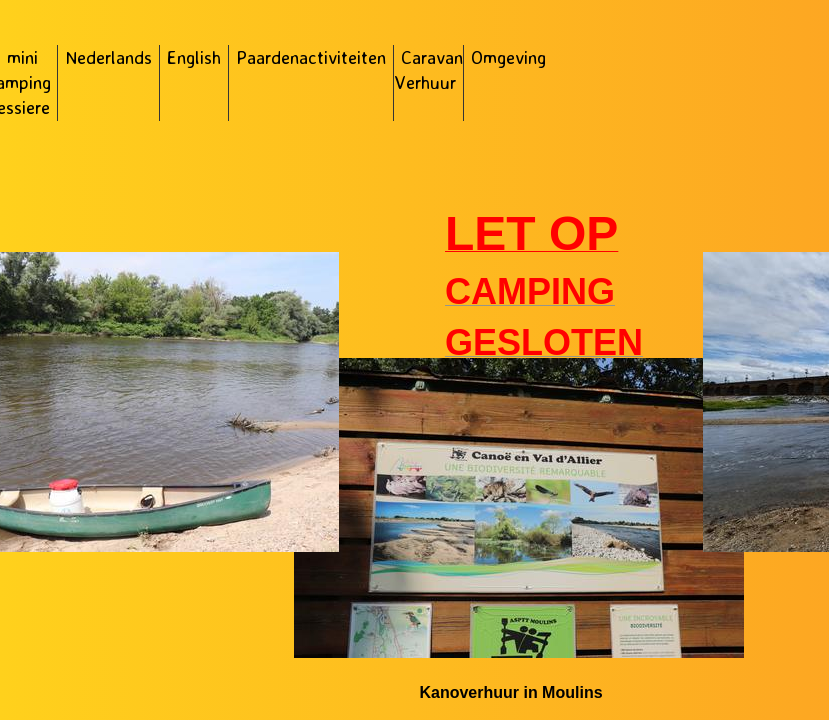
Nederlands (108, 57)
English (194, 57)
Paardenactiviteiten (311, 57)
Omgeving (508, 57)
